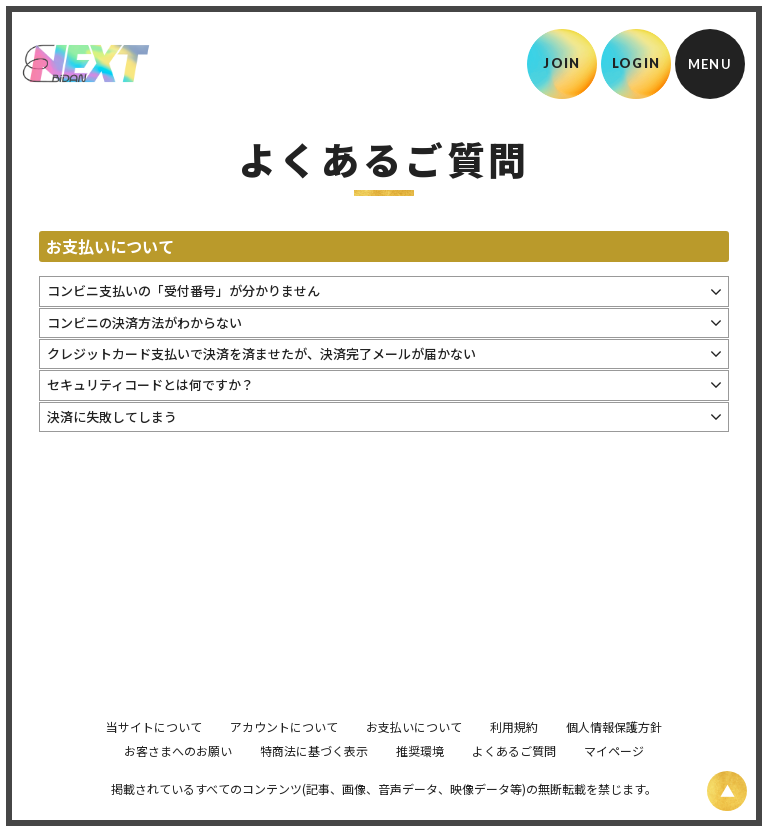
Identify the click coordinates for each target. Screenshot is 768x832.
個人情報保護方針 (614, 754)
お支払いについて (414, 754)
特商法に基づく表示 (314, 778)
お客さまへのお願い (178, 778)
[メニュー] (710, 64)
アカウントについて (284, 754)
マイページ (614, 778)
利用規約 (514, 754)
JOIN (561, 63)
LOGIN (636, 63)
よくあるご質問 (514, 778)
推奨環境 (420, 778)
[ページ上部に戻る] (727, 791)
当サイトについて (154, 754)
